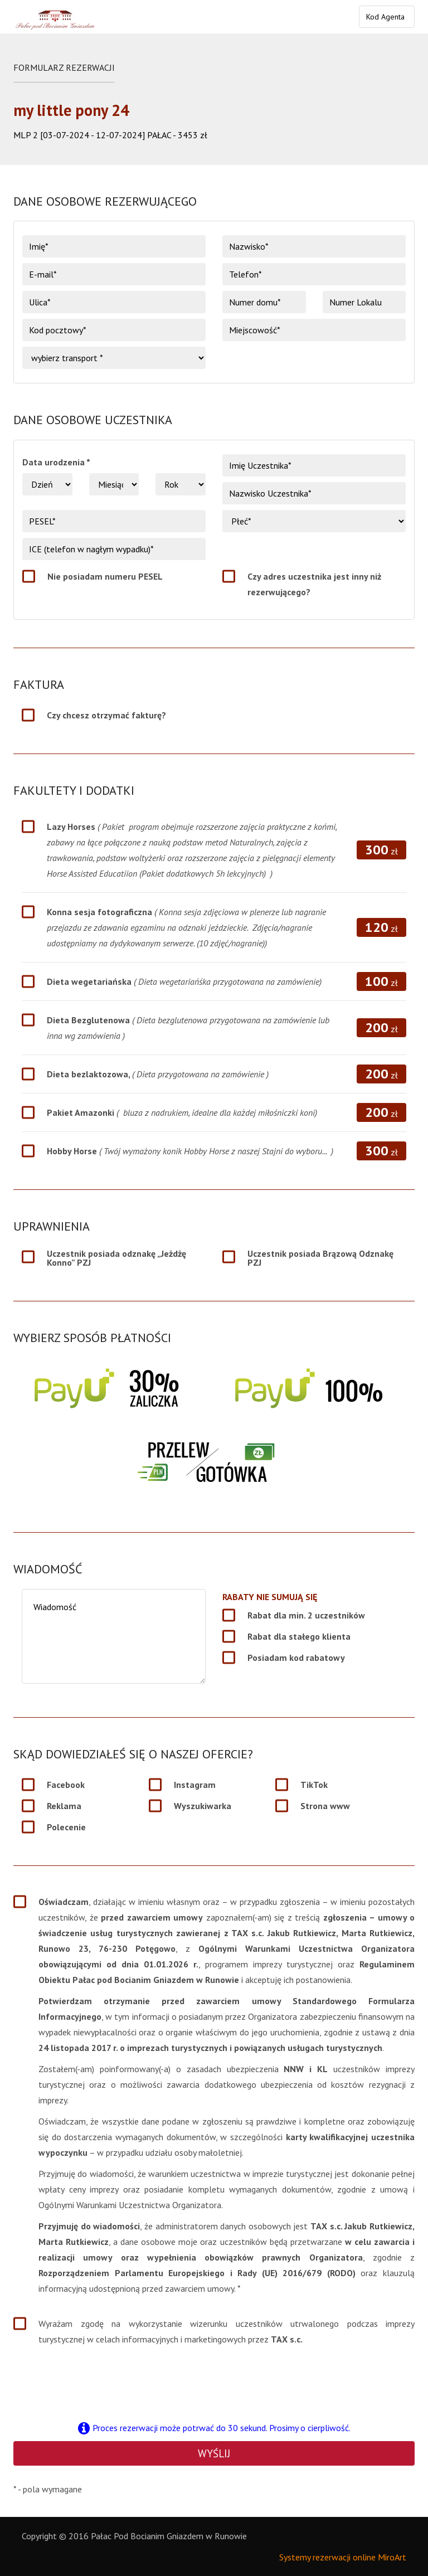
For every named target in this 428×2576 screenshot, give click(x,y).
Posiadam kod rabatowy (296, 1657)
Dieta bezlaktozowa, (158, 1074)
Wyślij (214, 2453)
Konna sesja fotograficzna (186, 927)
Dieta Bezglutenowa (188, 1027)
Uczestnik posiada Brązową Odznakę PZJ (320, 1258)
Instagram (195, 1784)
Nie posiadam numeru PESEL (105, 576)
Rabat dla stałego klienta (299, 1636)
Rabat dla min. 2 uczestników (306, 1615)
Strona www (325, 1805)
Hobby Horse (190, 1150)
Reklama (64, 1805)
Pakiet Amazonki (182, 1112)
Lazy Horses (192, 850)
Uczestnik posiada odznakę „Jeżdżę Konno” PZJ (116, 1258)
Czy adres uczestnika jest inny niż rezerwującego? (314, 584)
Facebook (66, 1784)
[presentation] (214, 2382)
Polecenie (66, 1827)
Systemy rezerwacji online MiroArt (342, 2557)
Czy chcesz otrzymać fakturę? (106, 715)
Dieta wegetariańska (184, 981)
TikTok (314, 1784)
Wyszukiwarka (202, 1805)
